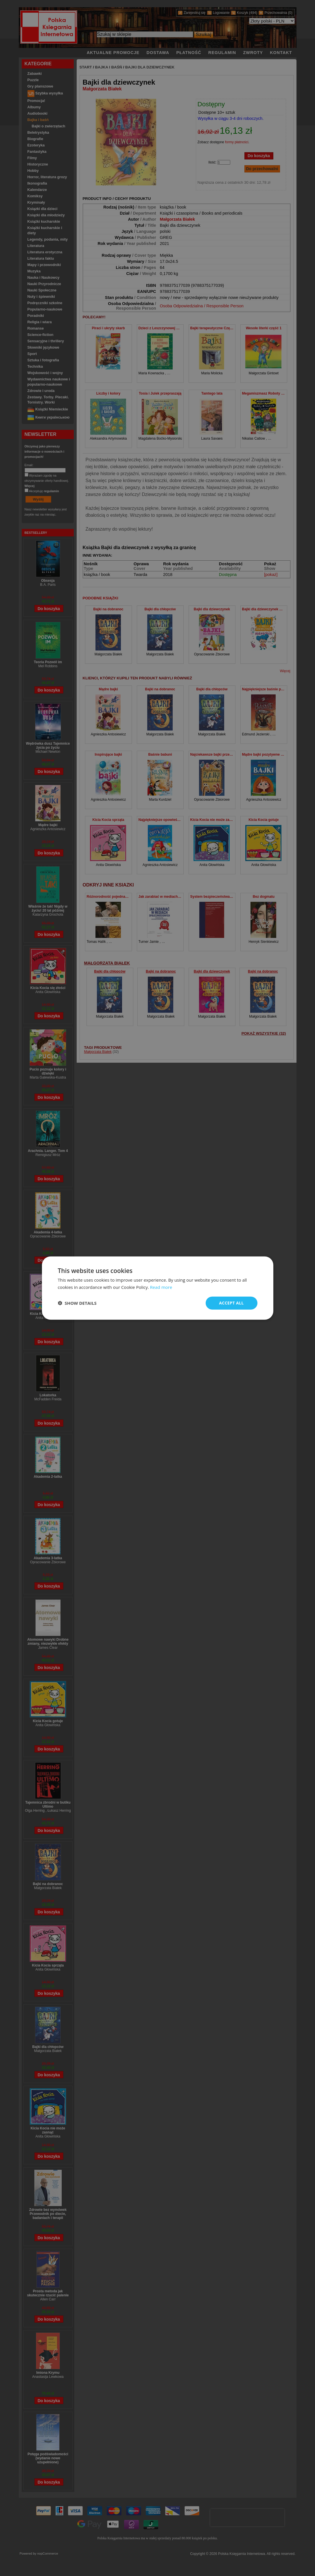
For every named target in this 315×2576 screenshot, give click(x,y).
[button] (77, 1303)
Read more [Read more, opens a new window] (161, 1287)
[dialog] (157, 1288)
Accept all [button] (231, 1303)
